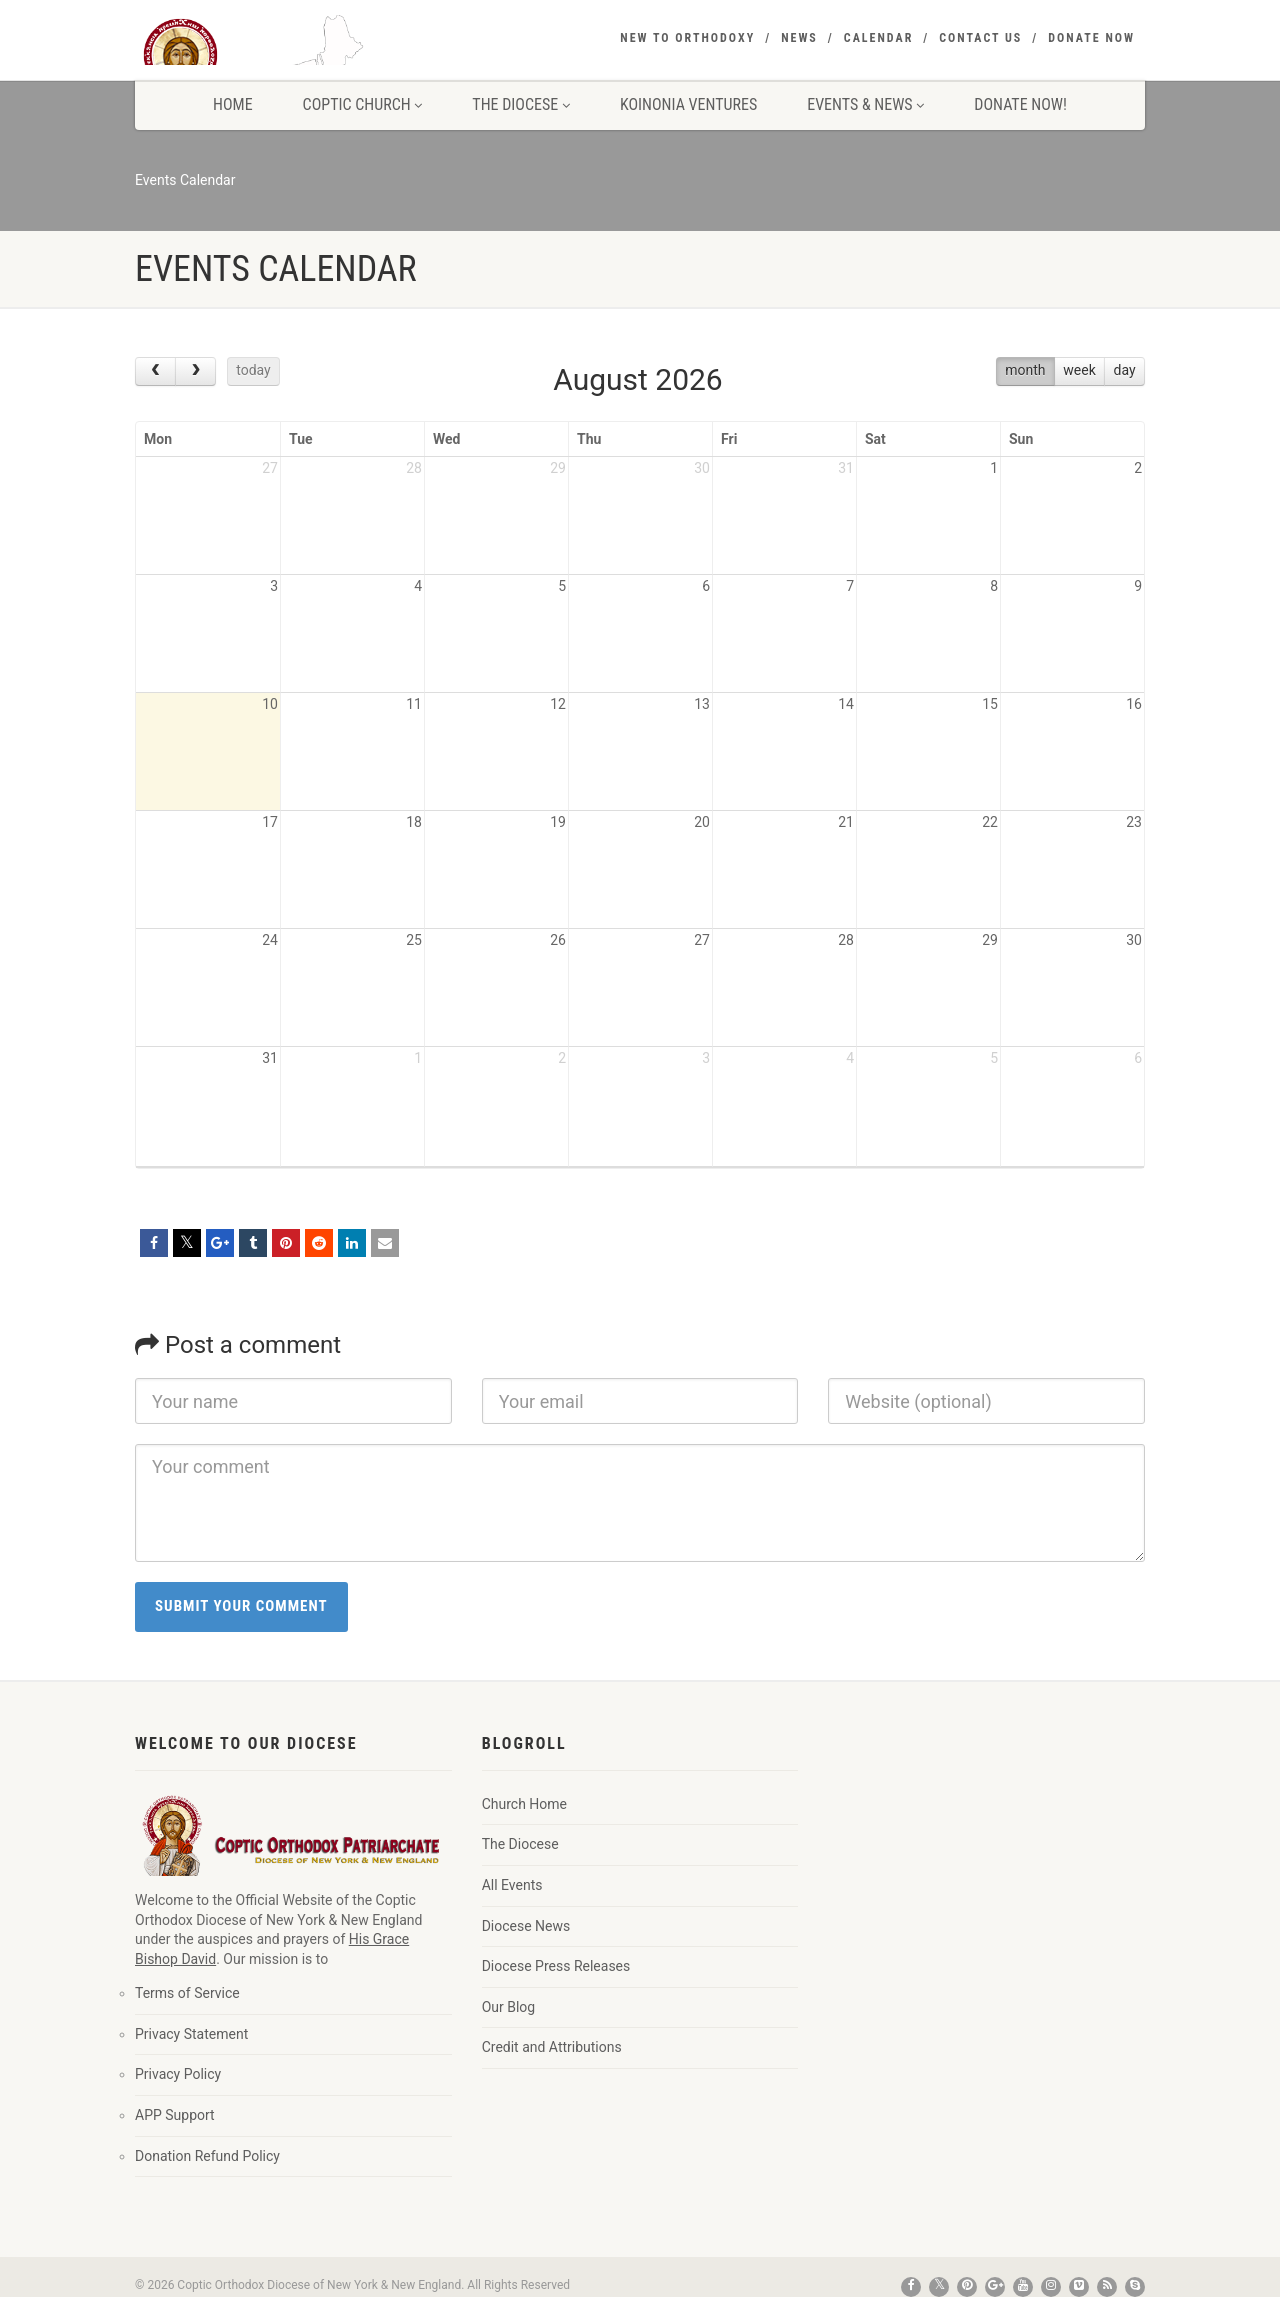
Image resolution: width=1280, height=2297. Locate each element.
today (253, 370)
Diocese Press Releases (556, 1966)
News (799, 38)
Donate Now (1091, 38)
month (1025, 370)
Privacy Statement (191, 2034)
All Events (512, 1885)
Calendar (878, 38)
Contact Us (980, 38)
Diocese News (526, 1926)
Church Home (524, 1804)
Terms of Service (187, 1993)
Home (233, 104)
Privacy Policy (178, 2074)
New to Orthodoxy (687, 38)
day (1125, 370)
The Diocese (521, 104)
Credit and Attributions (552, 2047)
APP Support (175, 2115)
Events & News (865, 104)
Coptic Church (363, 104)
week (1079, 370)
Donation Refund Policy (207, 2156)
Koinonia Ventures (688, 104)
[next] (195, 371)
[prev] (155, 371)
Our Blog (509, 2007)
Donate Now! (1020, 104)
